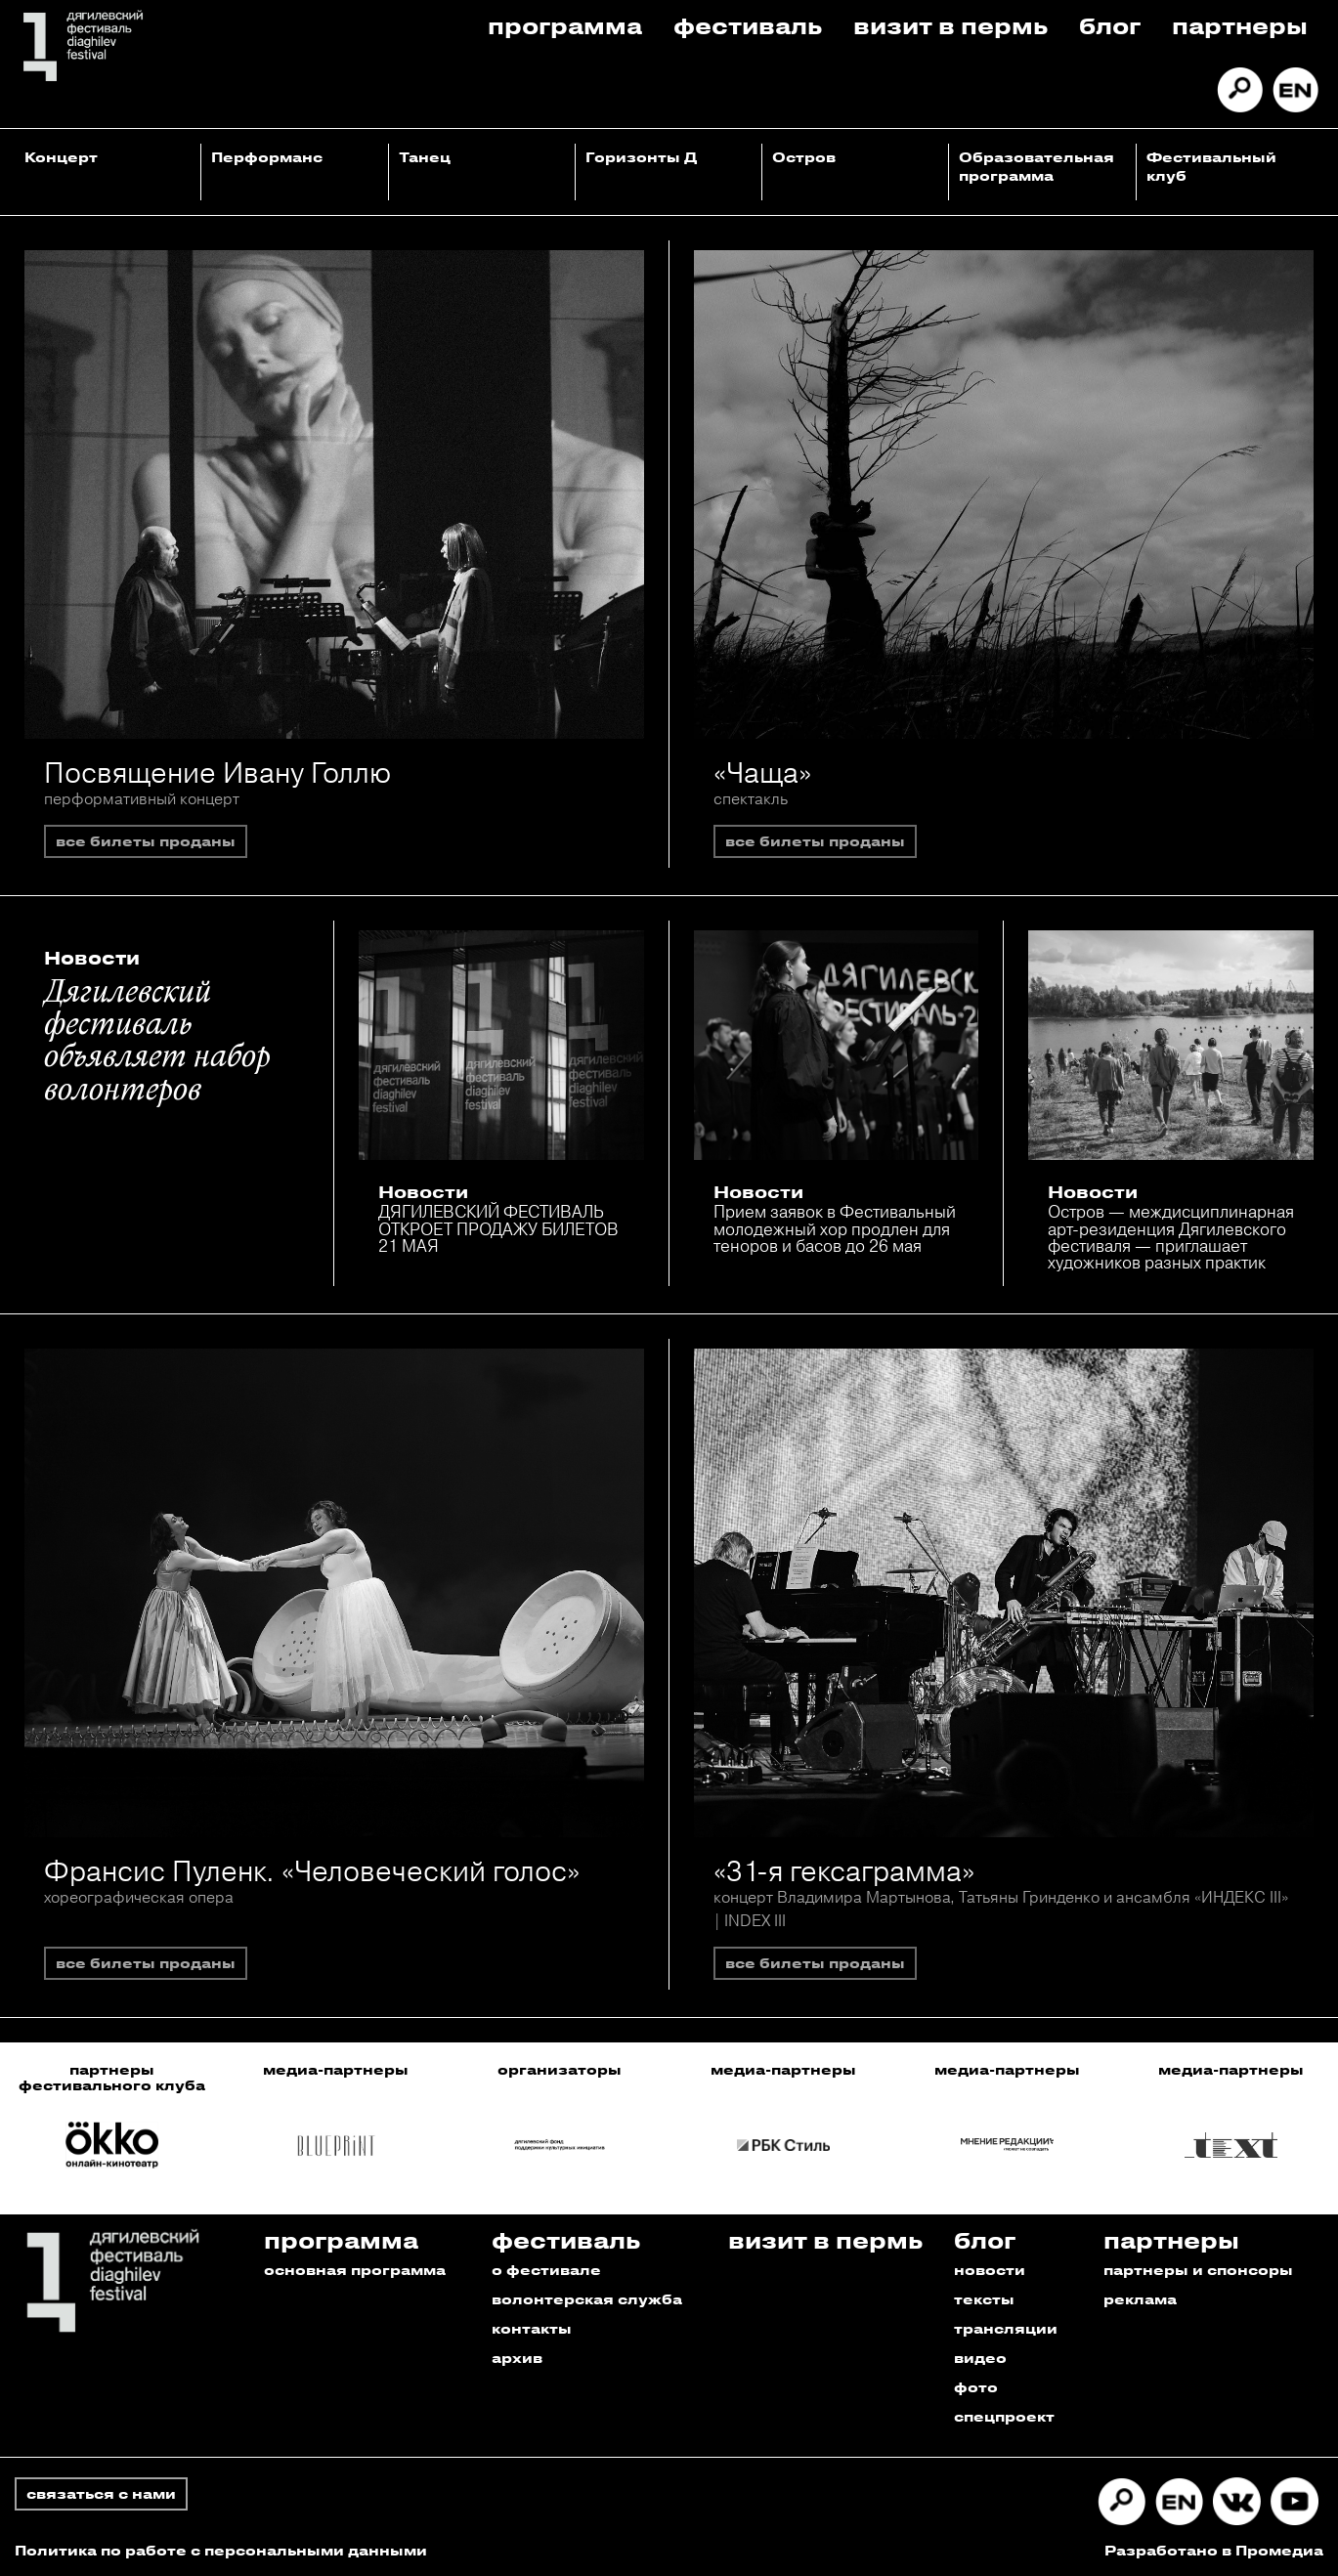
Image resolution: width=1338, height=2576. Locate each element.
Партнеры (1240, 25)
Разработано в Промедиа (1213, 2550)
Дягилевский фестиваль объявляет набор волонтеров (157, 1042)
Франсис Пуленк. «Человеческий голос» (312, 1871)
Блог (1110, 25)
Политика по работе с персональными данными (221, 2550)
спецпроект (1004, 2416)
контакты (532, 2328)
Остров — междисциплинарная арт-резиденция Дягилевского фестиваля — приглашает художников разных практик (1171, 1236)
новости (989, 2269)
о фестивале (546, 2269)
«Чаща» (762, 772)
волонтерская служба (587, 2299)
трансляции (1005, 2328)
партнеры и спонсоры (1198, 2269)
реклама (1140, 2299)
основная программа (355, 2269)
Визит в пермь (950, 25)
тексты (984, 2299)
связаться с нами (101, 2493)
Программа (565, 25)
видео (980, 2357)
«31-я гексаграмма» (843, 1871)
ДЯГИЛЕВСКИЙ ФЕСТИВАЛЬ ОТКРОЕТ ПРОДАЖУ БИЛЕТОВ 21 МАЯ (498, 1228)
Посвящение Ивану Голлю (217, 772)
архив (517, 2357)
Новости (92, 957)
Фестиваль (747, 25)
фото (976, 2387)
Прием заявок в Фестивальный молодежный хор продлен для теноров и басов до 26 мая (834, 1228)
